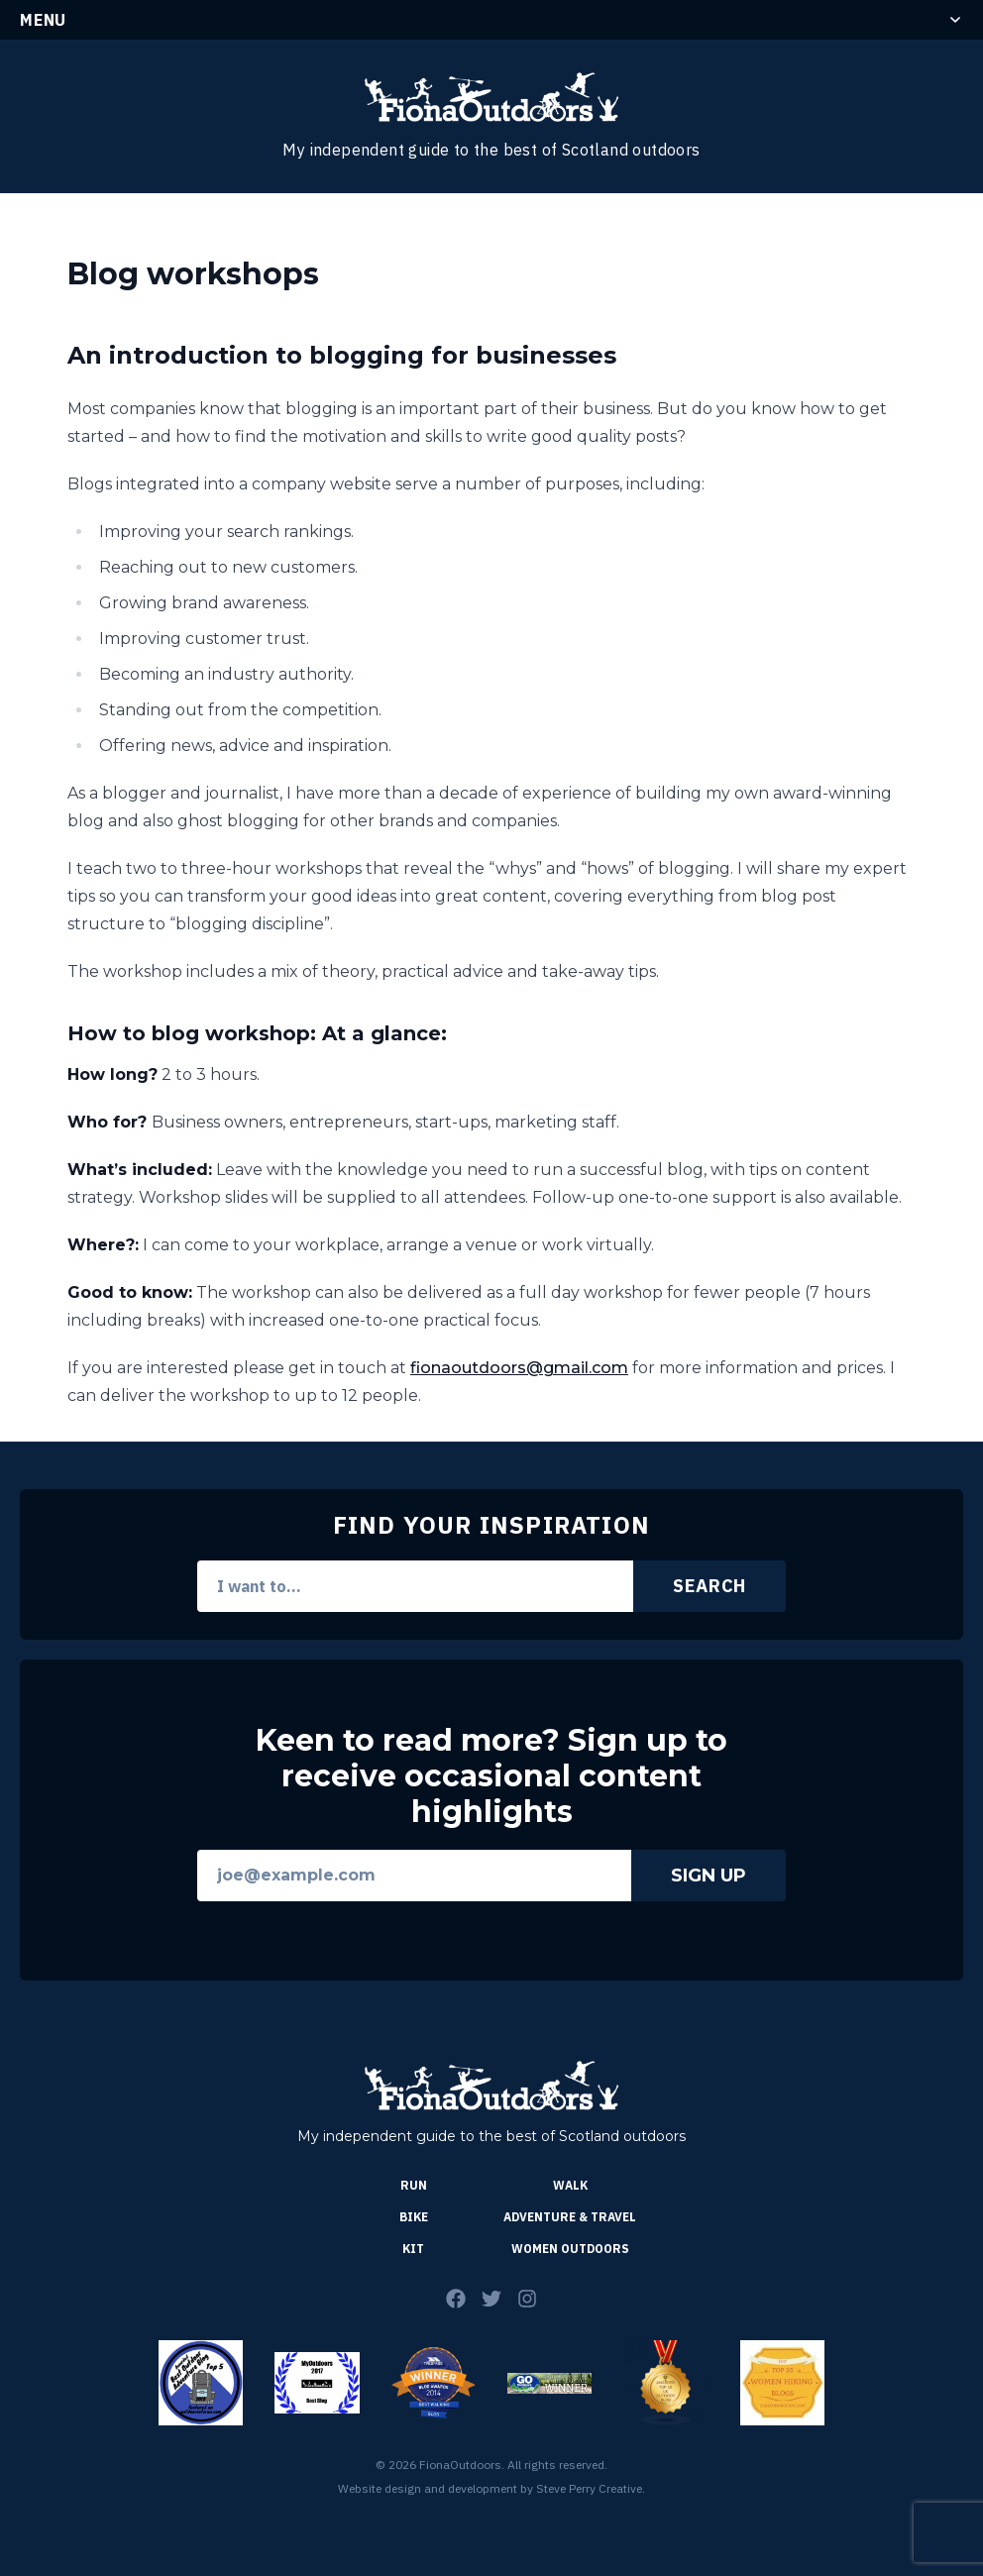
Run (413, 2185)
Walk (570, 2185)
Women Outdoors (570, 2248)
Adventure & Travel (569, 2216)
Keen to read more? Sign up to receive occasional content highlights (491, 1776)
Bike (413, 2216)
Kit (413, 2248)
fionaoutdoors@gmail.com (519, 1367)
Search (709, 1585)
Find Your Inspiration (491, 1525)
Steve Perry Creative (589, 2488)
